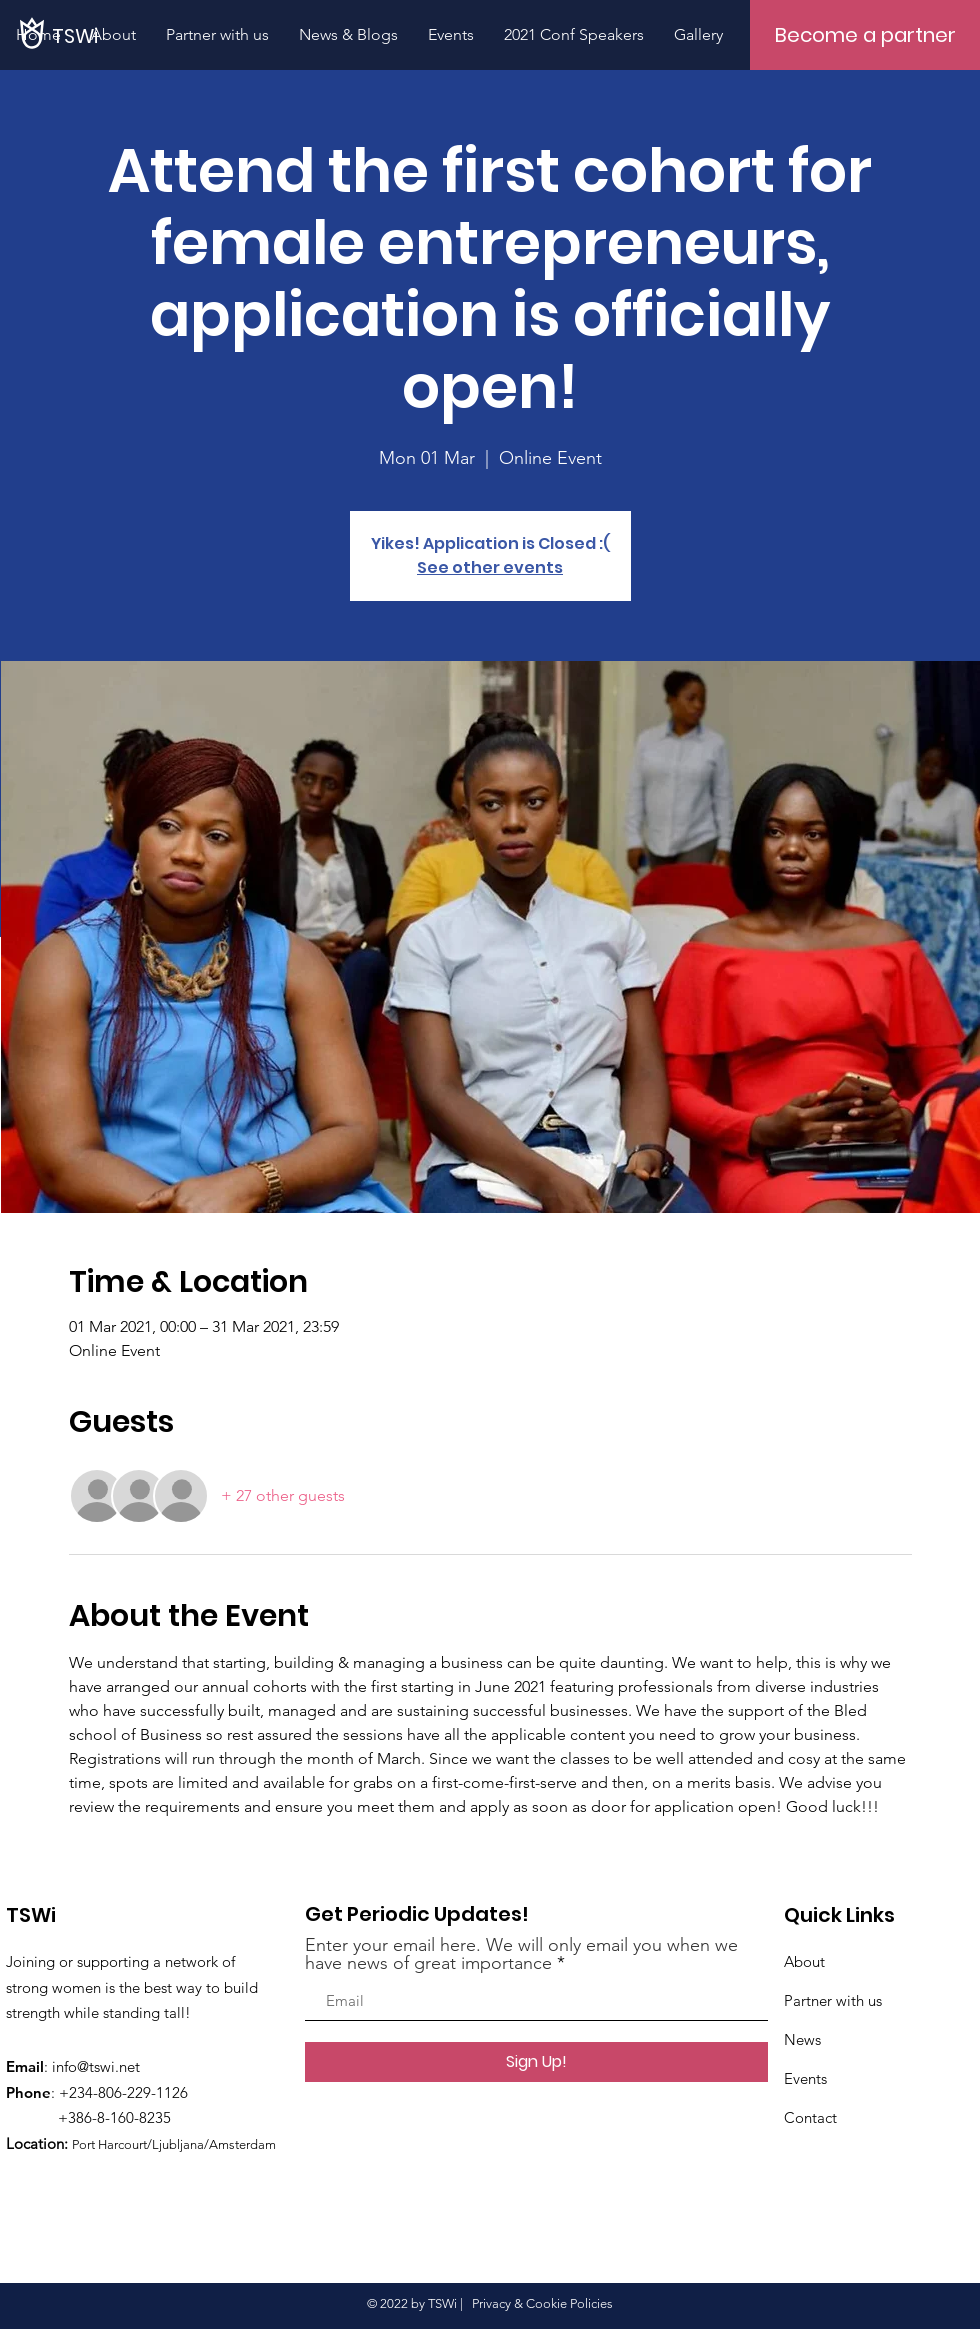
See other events (490, 567)
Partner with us (833, 2000)
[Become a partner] (865, 35)
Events (805, 2078)
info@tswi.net (96, 2066)
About (804, 1961)
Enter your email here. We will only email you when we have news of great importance (521, 1954)
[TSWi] (192, 35)
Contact (810, 2117)
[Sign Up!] (536, 2062)
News (802, 2039)
